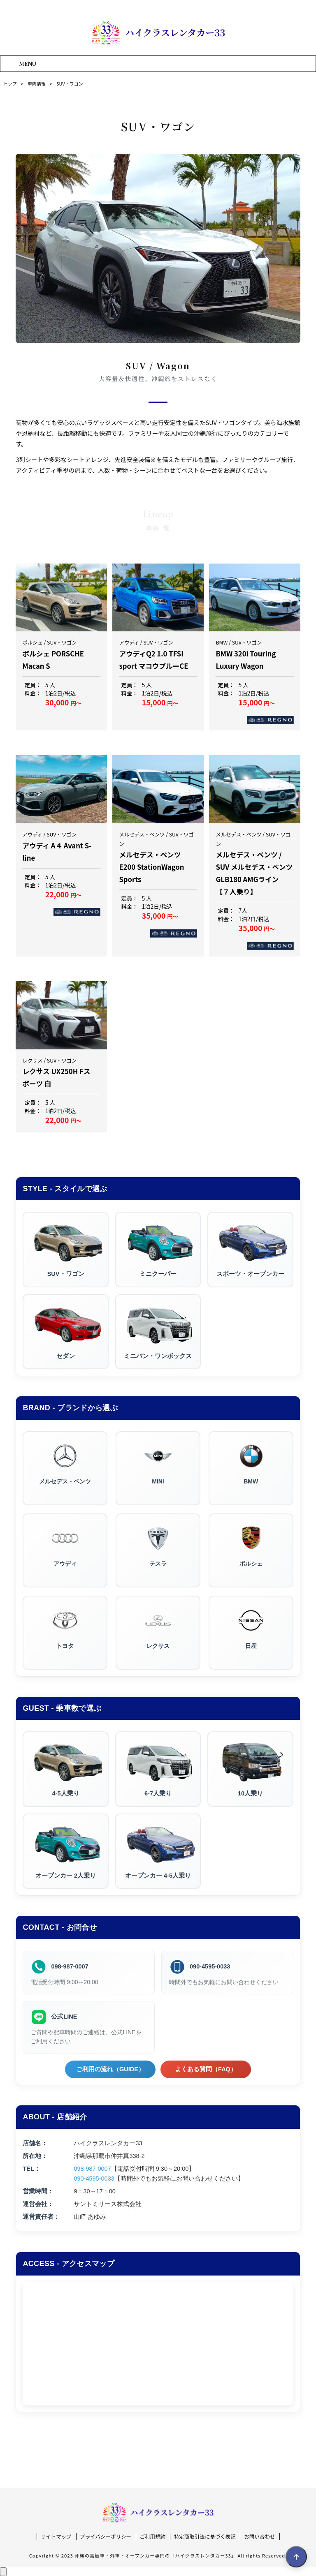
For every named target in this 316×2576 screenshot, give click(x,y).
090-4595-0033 (210, 1966)
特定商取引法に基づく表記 (205, 2536)
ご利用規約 (153, 2536)
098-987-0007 (69, 1966)
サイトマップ (56, 2536)
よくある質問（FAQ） (206, 2069)
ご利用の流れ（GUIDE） (110, 2069)
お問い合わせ (259, 2536)
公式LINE (64, 2016)
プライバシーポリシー (105, 2536)
